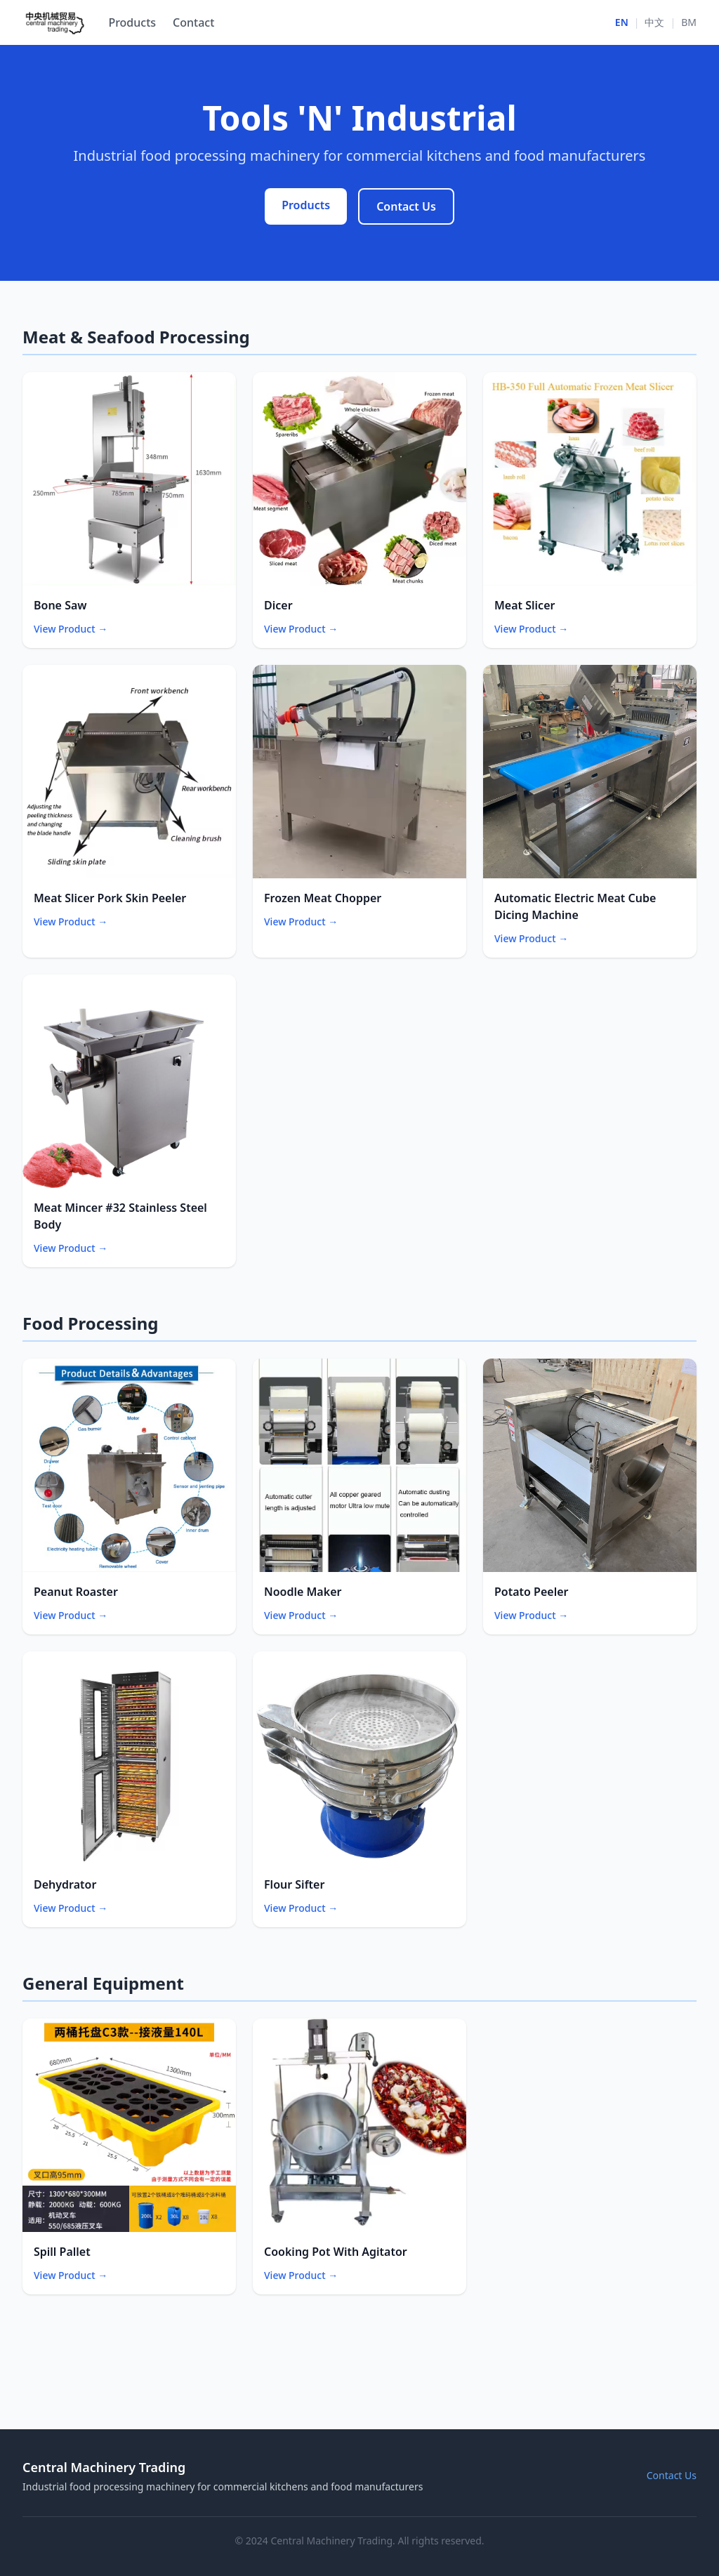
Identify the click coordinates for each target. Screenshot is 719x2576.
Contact (193, 22)
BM (689, 22)
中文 (654, 22)
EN (621, 22)
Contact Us (406, 206)
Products (132, 22)
